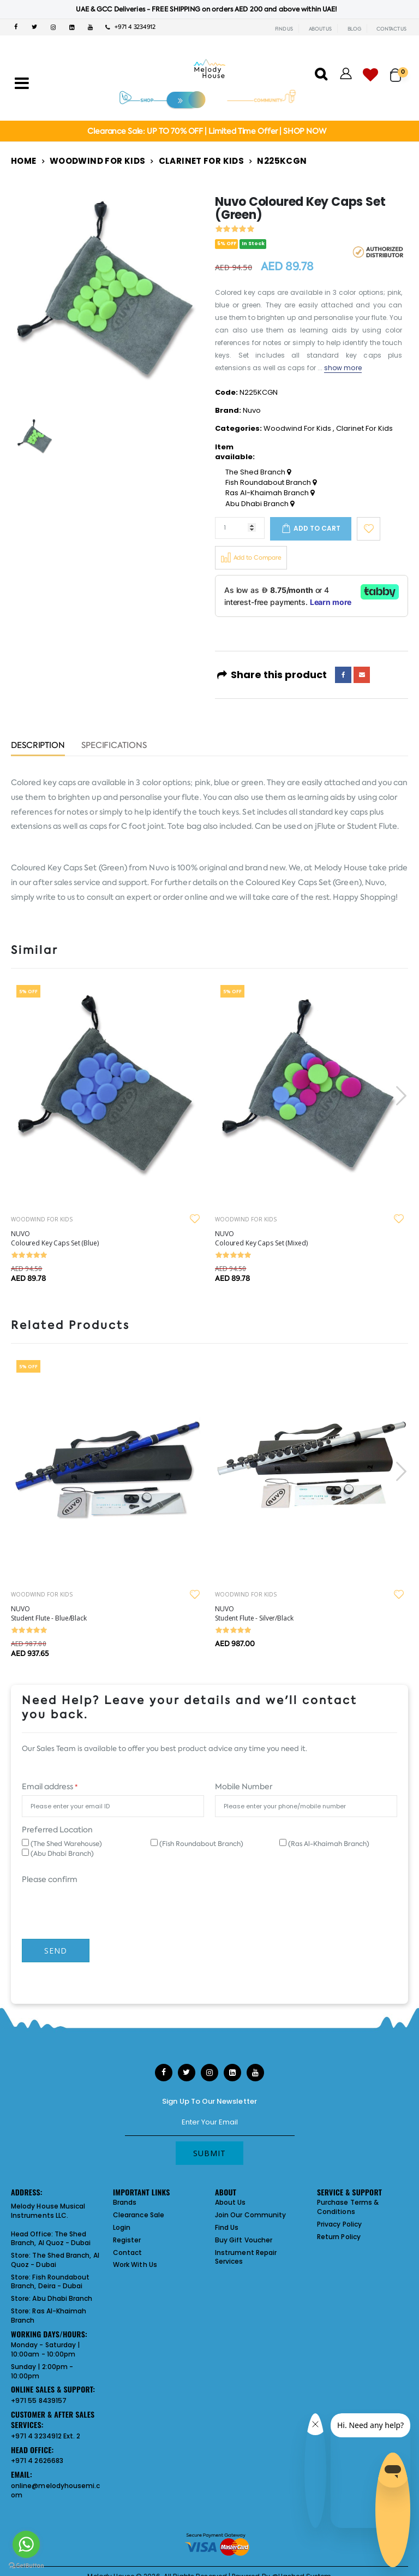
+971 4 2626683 (37, 2460)
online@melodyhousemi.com (55, 2490)
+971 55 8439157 (39, 2400)
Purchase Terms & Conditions (348, 2207)
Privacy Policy (339, 2224)
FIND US (284, 29)
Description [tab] (38, 746)
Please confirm (49, 1879)
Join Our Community (250, 2214)
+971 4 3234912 (130, 27)
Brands (124, 2202)
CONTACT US (391, 29)
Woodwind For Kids (97, 161)
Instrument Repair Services (246, 2257)
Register (127, 2240)
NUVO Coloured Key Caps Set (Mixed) (261, 1238)
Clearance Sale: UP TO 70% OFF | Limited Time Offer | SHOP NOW (206, 131)
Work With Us (135, 2264)
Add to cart (317, 528)
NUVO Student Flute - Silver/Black (254, 1613)
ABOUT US (320, 29)
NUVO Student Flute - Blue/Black (49, 1613)
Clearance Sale (138, 2214)
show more (343, 367)
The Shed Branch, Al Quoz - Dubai (51, 2238)
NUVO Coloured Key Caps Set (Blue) (55, 1238)
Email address (49, 1786)
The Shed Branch (258, 472)
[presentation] (400, 1095)
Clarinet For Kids (201, 161)
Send (55, 1950)
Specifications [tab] (114, 746)
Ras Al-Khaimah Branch (269, 493)
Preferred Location (57, 1830)
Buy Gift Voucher (243, 2240)
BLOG (354, 29)
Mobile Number (243, 1786)
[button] (399, 70)
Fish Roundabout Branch (270, 483)
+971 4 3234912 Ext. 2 (45, 2436)
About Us (230, 2202)
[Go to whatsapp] (26, 2544)
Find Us (226, 2227)
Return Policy (339, 2236)
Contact (127, 2252)
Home (24, 161)
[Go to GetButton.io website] (26, 2565)
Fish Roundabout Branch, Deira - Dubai (50, 2281)
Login (121, 2227)
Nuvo (252, 410)
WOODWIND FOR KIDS (42, 1219)
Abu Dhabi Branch (259, 504)
